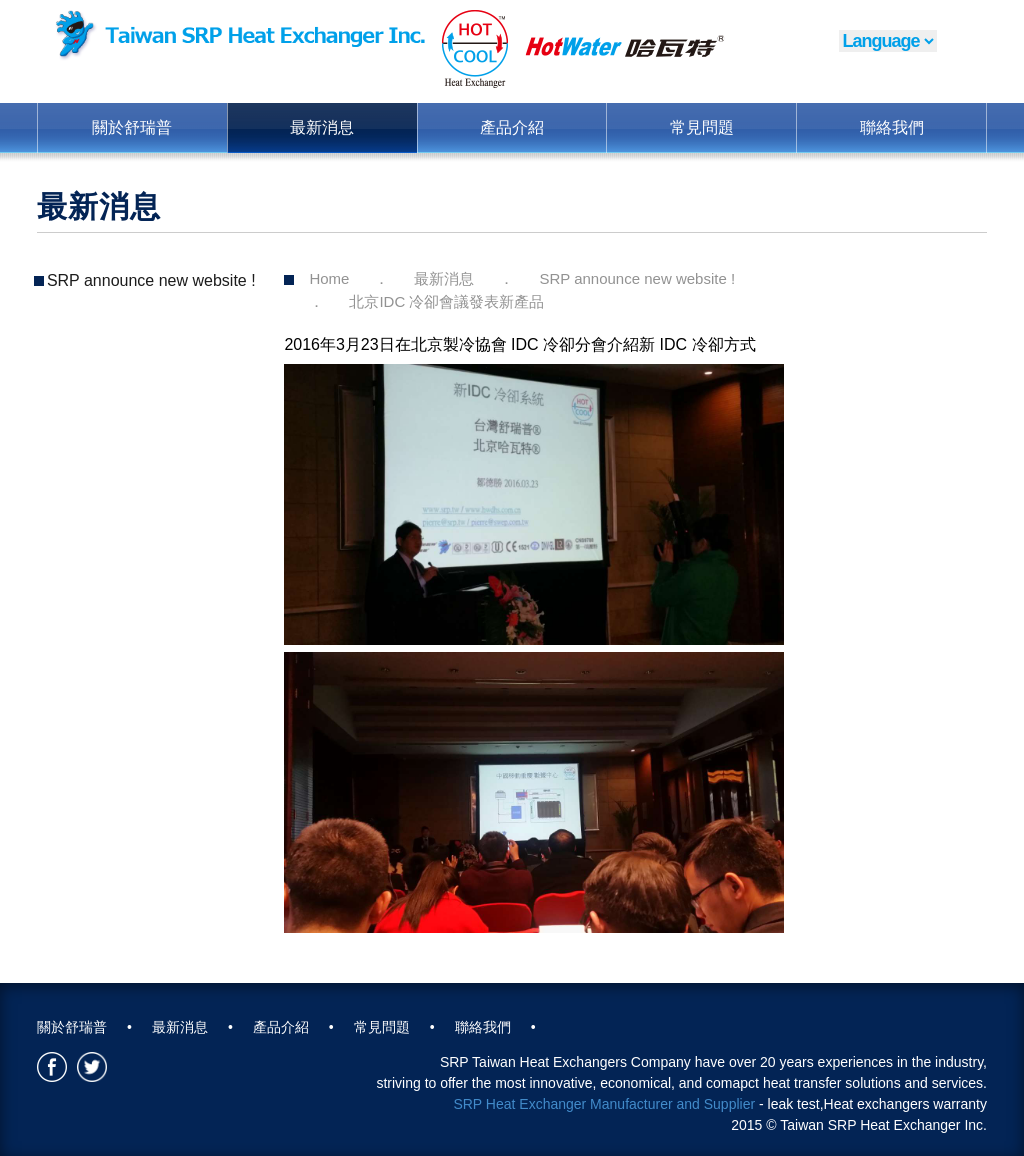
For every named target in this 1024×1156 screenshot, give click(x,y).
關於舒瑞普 (132, 127)
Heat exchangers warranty (905, 1104)
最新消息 (322, 127)
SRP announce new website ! (151, 280)
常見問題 (702, 127)
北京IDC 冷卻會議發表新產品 (446, 301)
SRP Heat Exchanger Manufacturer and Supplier (604, 1104)
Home (329, 278)
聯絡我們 (892, 127)
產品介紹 (512, 127)
